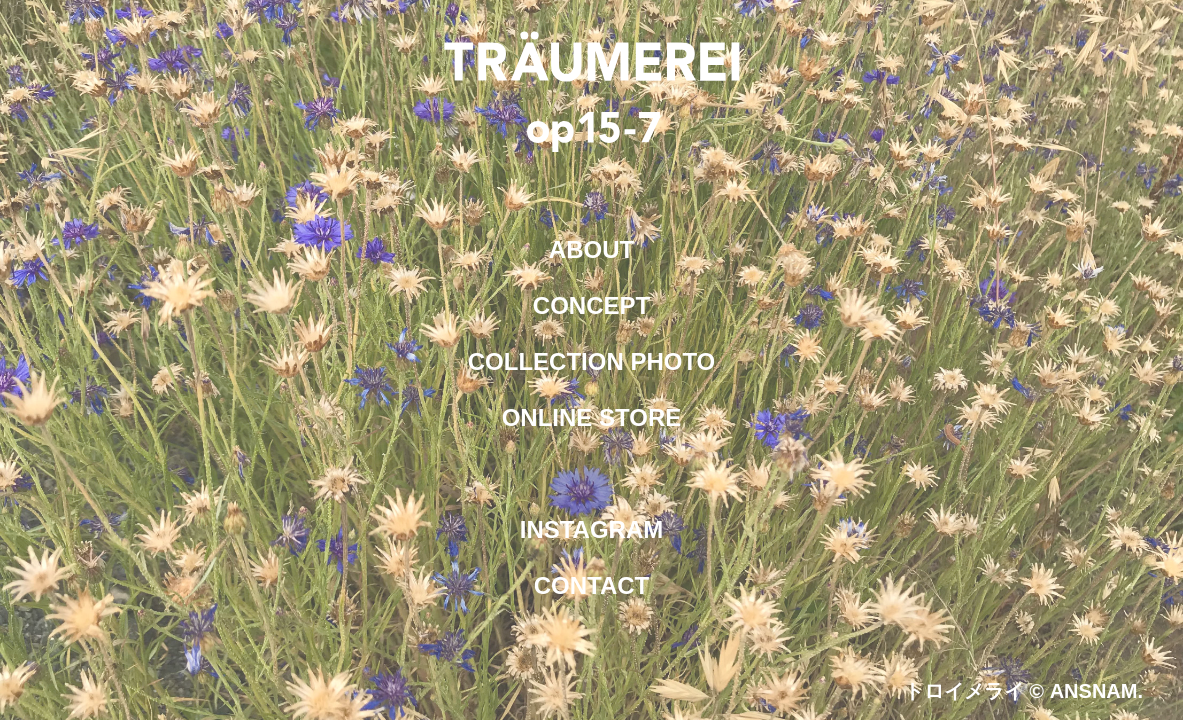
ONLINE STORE (592, 417)
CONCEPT (591, 305)
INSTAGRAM (592, 529)
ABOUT (591, 249)
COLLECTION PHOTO (592, 361)
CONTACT (592, 585)
